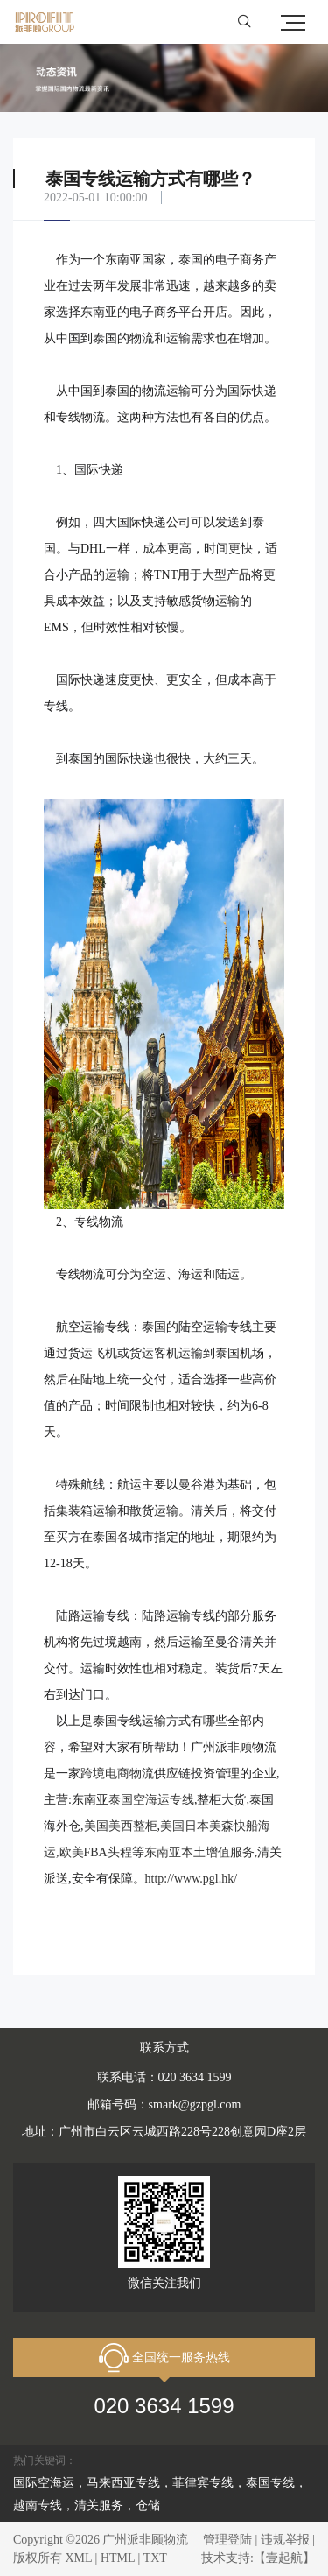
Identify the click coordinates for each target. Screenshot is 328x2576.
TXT (155, 2558)
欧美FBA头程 (95, 1852)
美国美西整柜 (120, 1826)
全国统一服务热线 (164, 2357)
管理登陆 (227, 2539)
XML (79, 2558)
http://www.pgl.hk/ (191, 1878)
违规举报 (285, 2539)
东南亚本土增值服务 (199, 1852)
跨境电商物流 (117, 1773)
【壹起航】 (284, 2558)
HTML (118, 2558)
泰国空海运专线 (151, 1799)
